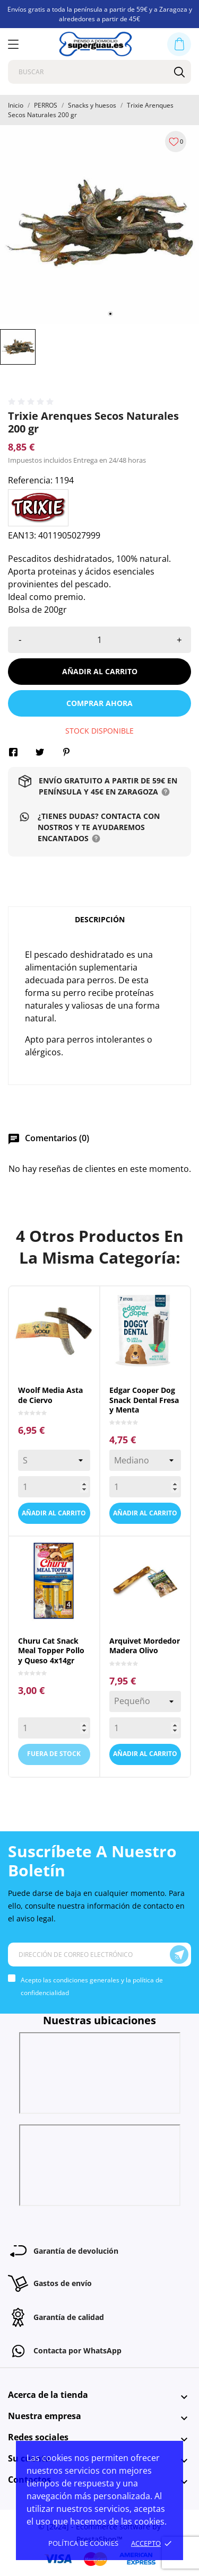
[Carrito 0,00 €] (179, 44)
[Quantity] (54, 1486)
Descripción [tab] (100, 919)
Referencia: (30, 480)
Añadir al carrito (99, 671)
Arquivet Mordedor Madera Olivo (144, 1645)
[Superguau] (95, 44)
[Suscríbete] (179, 1954)
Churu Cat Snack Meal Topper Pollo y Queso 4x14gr (51, 1650)
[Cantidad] (99, 640)
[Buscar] (179, 72)
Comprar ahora (99, 703)
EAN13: (22, 535)
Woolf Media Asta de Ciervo (50, 1395)
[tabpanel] (99, 224)
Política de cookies (83, 2543)
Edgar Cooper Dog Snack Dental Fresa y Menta (144, 1400)
